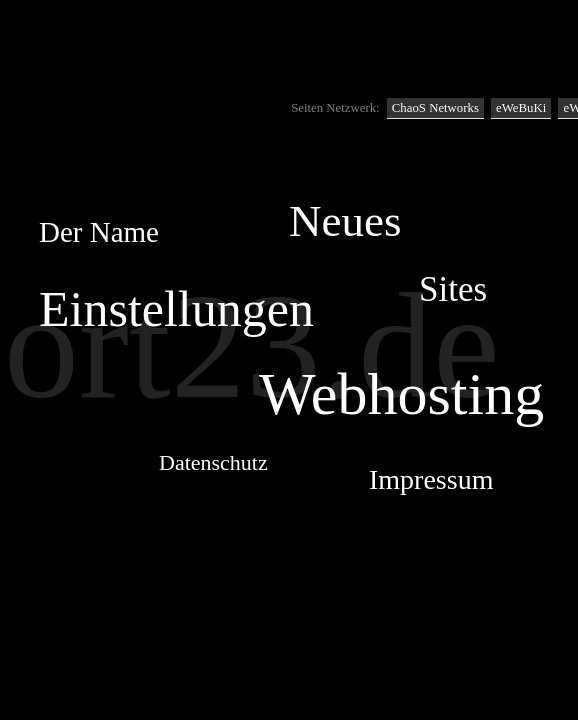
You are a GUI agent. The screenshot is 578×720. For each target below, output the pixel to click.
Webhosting (401, 394)
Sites (453, 289)
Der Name (99, 232)
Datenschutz (213, 462)
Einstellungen (176, 309)
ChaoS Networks (435, 108)
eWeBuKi (521, 108)
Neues (345, 221)
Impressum (431, 479)
